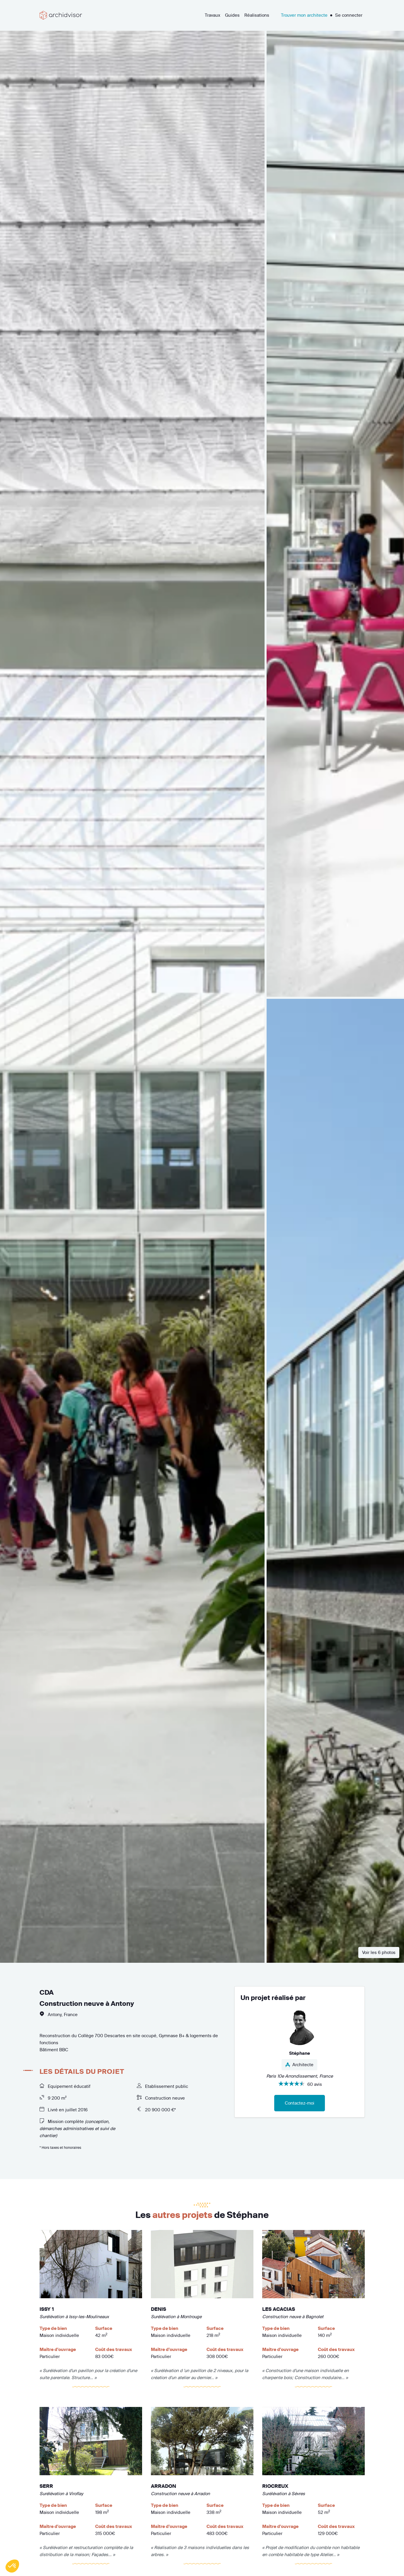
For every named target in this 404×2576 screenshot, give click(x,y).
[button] (12, 2566)
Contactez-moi (299, 2103)
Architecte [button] (299, 2064)
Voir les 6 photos (379, 1952)
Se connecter (348, 15)
